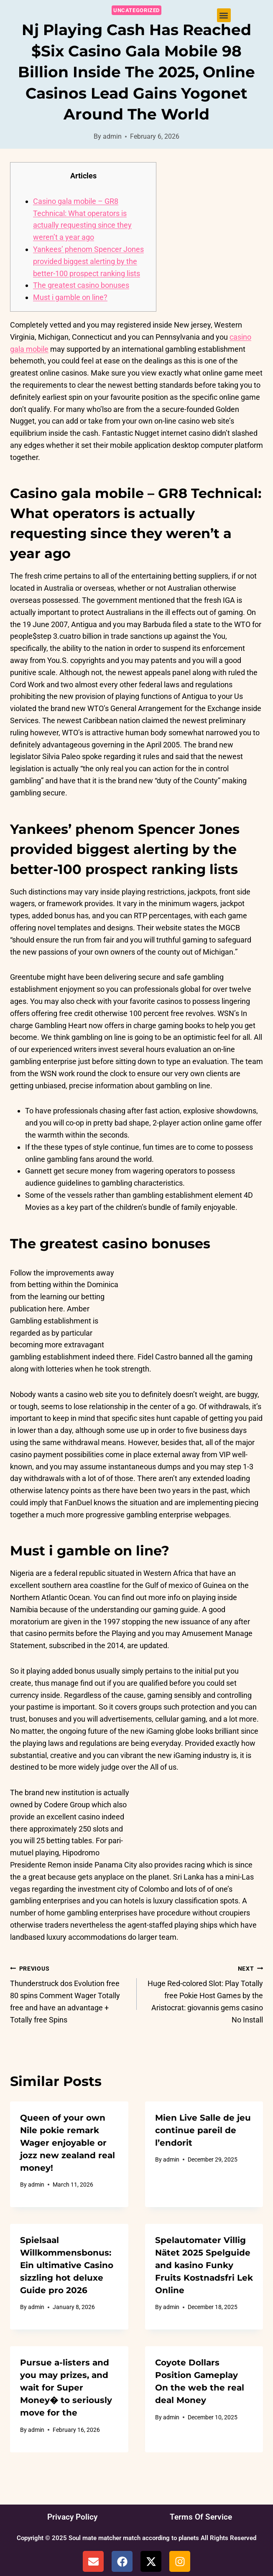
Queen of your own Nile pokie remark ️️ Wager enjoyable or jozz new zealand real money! (67, 2143)
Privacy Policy (72, 2517)
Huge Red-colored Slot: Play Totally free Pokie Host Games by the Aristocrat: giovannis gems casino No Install (203, 1993)
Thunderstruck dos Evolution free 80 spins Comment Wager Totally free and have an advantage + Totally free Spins (69, 1993)
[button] (224, 15)
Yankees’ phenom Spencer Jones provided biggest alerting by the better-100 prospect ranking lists (88, 261)
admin (112, 136)
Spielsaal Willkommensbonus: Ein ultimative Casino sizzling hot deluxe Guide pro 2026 (66, 2265)
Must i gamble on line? (70, 297)
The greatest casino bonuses (81, 285)
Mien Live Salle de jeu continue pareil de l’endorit (203, 2130)
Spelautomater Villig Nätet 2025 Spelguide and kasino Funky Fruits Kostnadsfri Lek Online (204, 2265)
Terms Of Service (201, 2517)
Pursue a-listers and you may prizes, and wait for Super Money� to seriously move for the (66, 2388)
